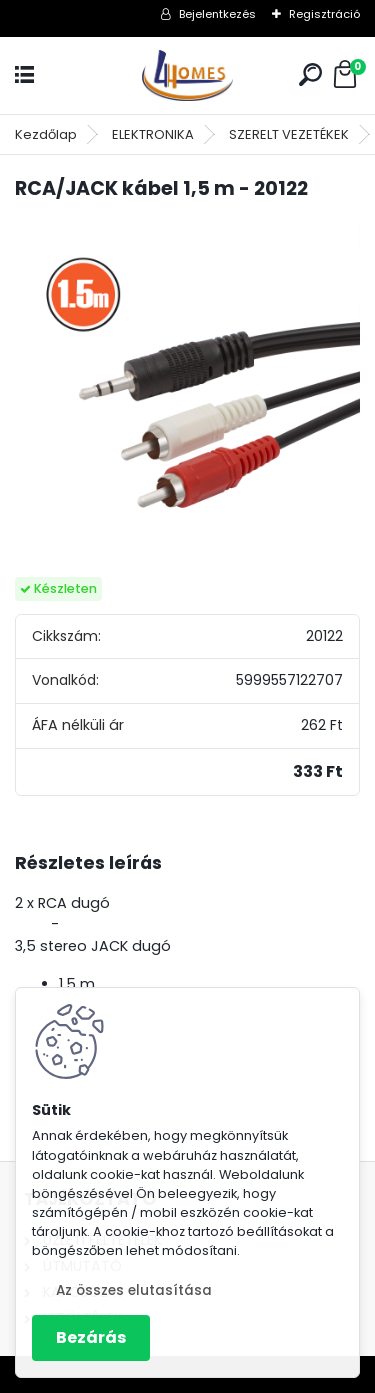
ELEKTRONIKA (153, 134)
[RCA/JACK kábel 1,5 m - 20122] (187, 390)
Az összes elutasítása (134, 1290)
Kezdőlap (46, 134)
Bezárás (91, 1337)
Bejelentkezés (217, 14)
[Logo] (188, 75)
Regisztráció (324, 14)
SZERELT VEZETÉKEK (289, 134)
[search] (310, 74)
